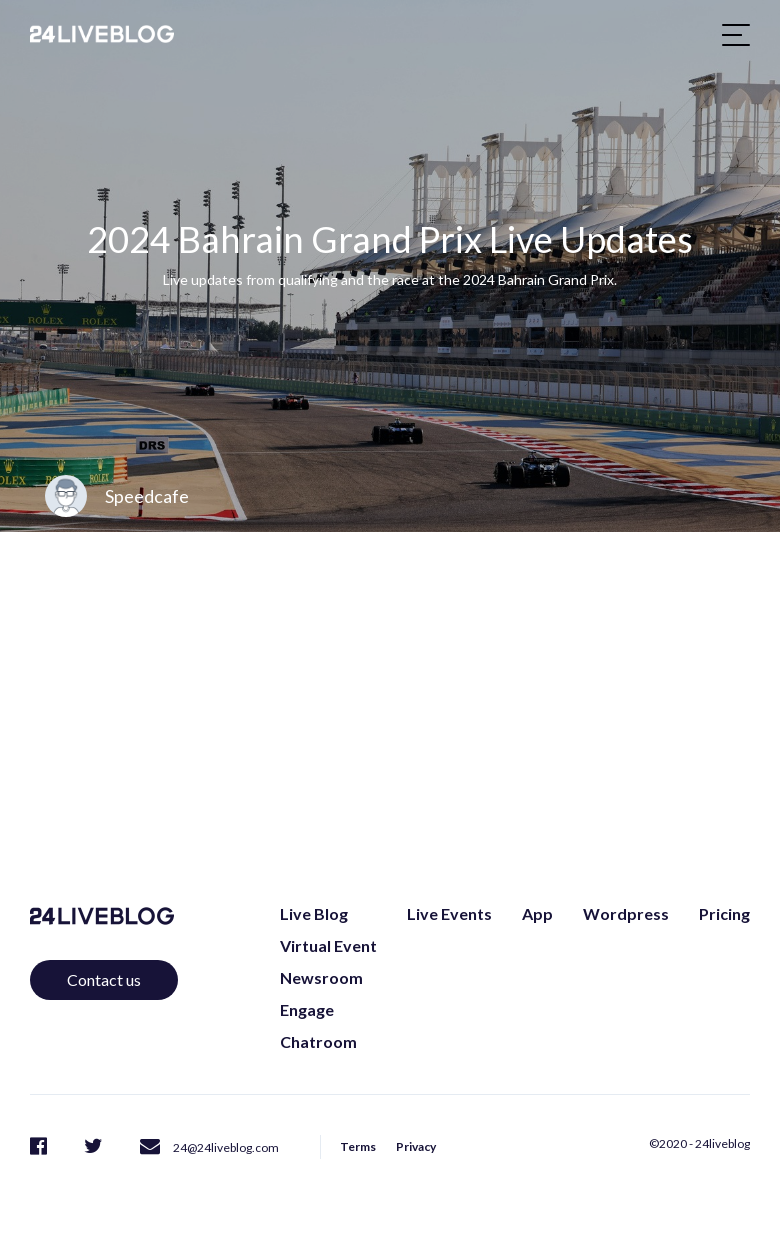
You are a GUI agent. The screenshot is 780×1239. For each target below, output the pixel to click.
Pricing (724, 913)
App (537, 913)
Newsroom (321, 977)
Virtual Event (328, 945)
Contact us (104, 979)
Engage (307, 1009)
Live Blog (314, 913)
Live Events (449, 913)
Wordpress (626, 913)
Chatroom (318, 1041)
